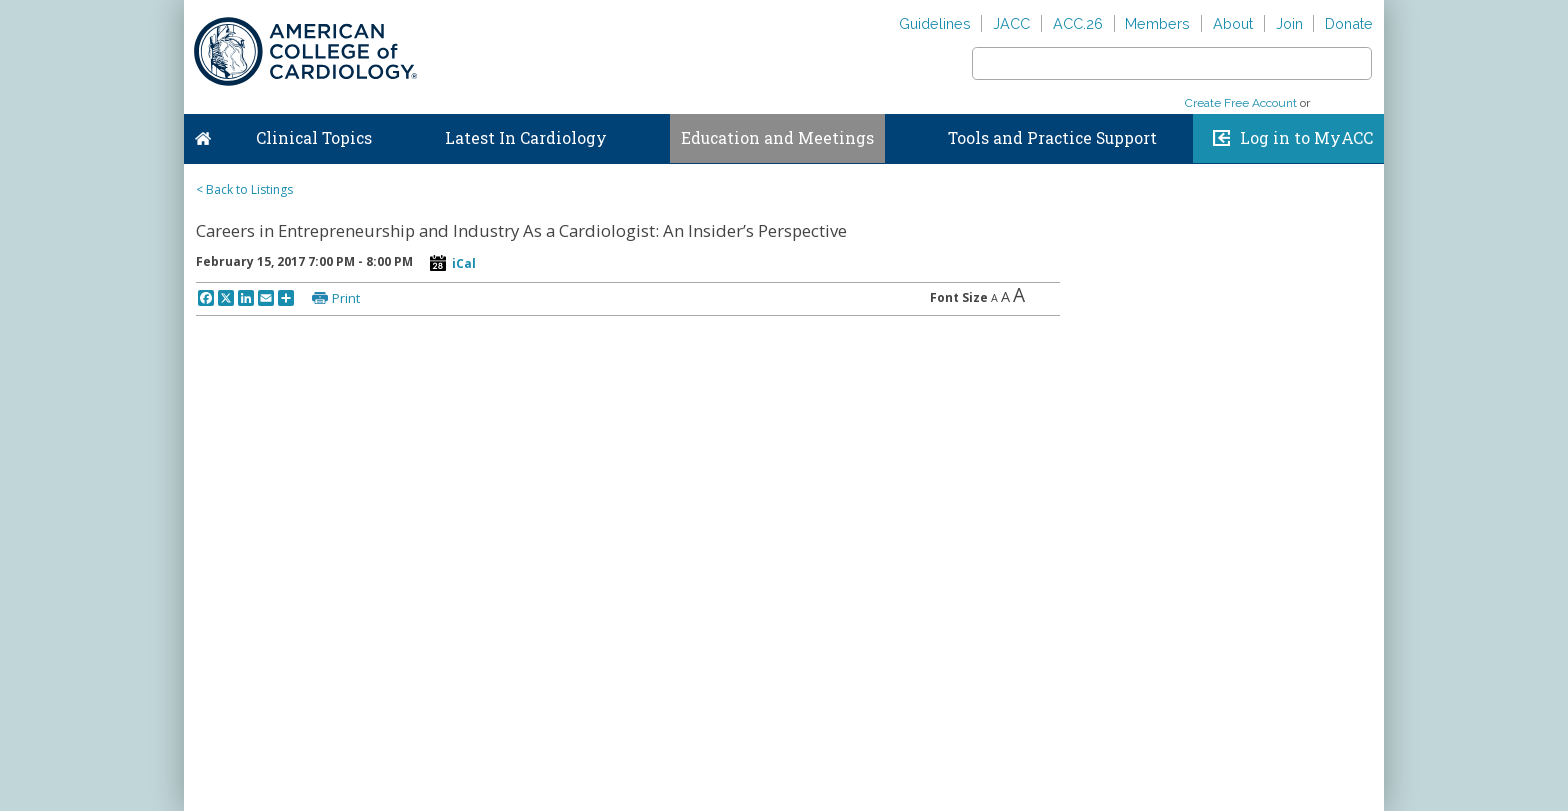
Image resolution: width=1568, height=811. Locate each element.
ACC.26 (1078, 23)
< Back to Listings (244, 189)
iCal (464, 263)
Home (203, 134)
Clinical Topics (314, 138)
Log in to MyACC (1306, 138)
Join (1289, 23)
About (1233, 23)
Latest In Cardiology (526, 138)
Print (346, 298)
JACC (1011, 23)
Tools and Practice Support (1052, 138)
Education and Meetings (777, 138)
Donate (1349, 23)
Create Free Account (1241, 103)
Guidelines (935, 23)
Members (1157, 23)
